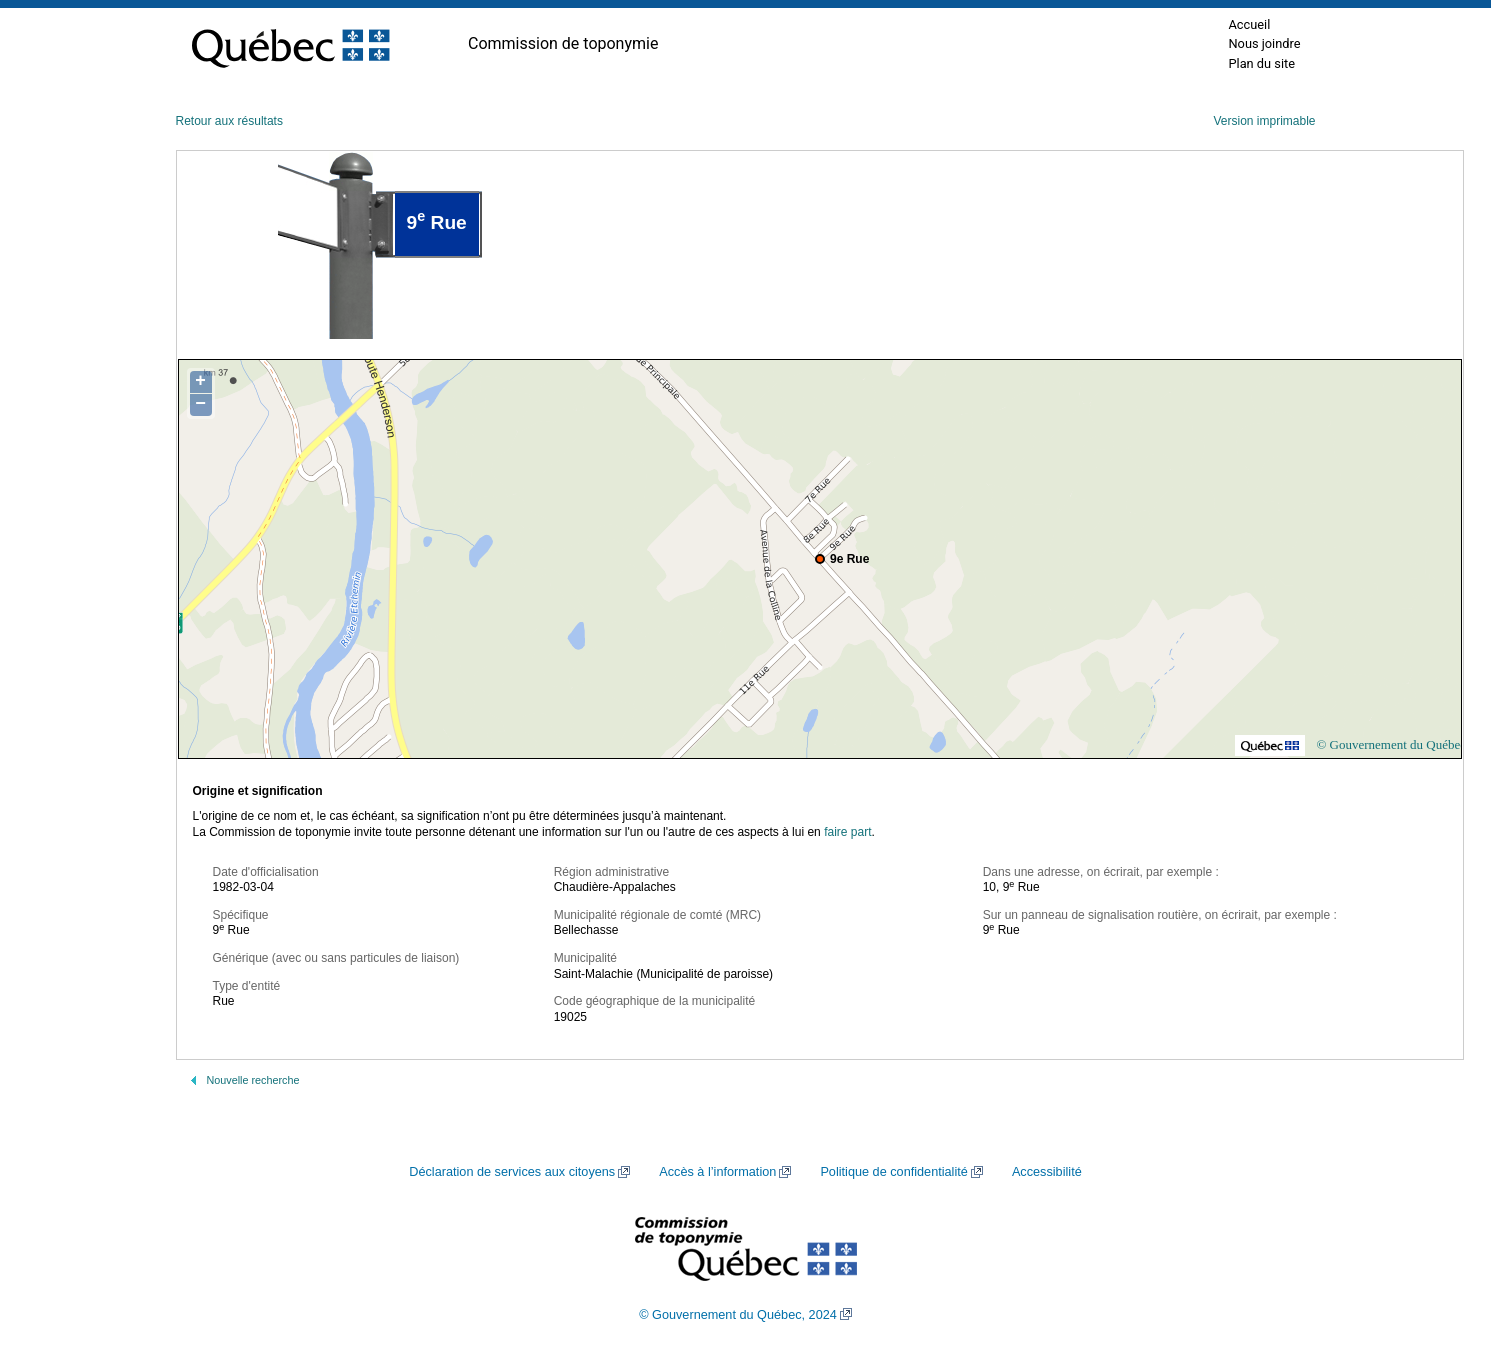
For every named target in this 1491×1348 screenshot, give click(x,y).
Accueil (1249, 24)
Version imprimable (1264, 121)
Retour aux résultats (229, 121)
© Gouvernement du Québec (1391, 744)
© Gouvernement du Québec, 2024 (738, 1315)
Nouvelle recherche (253, 1080)
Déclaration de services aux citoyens (512, 1172)
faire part (847, 832)
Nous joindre (1264, 43)
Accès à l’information (717, 1172)
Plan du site (1261, 63)
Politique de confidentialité (893, 1172)
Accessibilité (1047, 1172)
